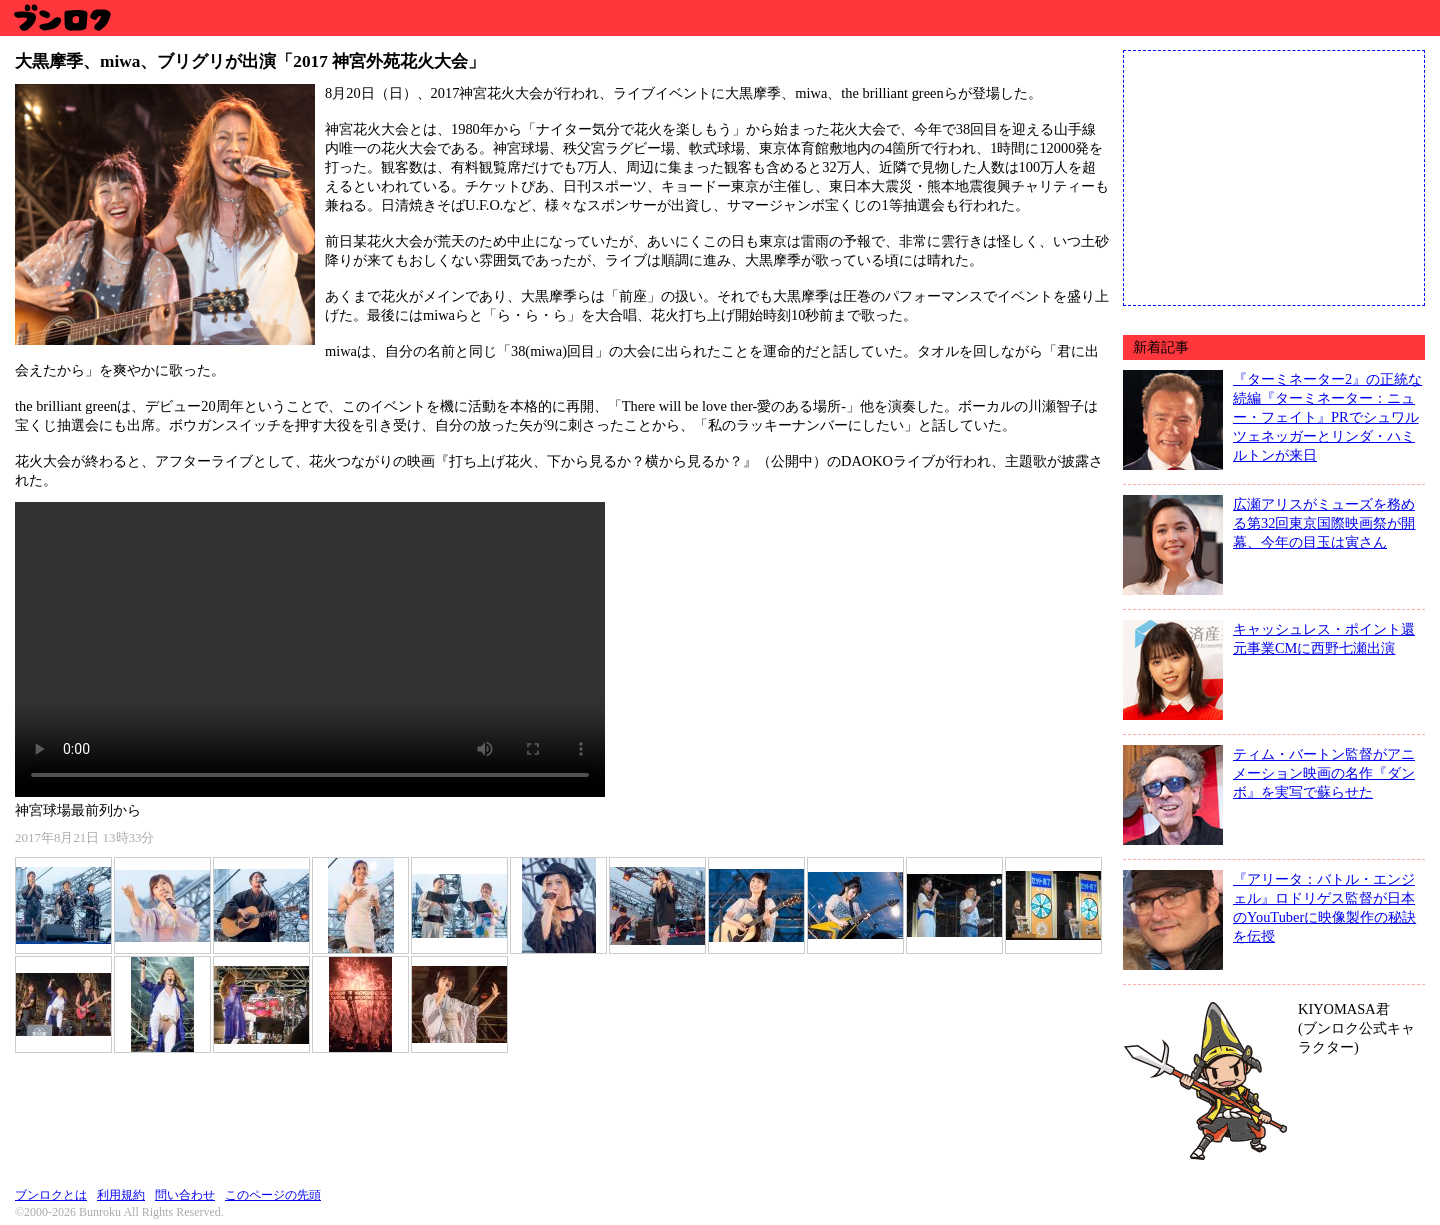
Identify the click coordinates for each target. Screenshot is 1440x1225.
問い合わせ (185, 1195)
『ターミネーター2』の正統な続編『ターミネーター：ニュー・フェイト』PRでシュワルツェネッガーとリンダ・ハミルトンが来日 (1327, 417)
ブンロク (61, 17)
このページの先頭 (273, 1195)
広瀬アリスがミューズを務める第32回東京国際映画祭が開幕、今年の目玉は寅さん (1324, 523)
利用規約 (121, 1195)
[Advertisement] (1274, 176)
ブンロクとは (51, 1195)
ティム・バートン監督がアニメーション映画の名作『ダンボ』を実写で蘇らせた (1324, 773)
